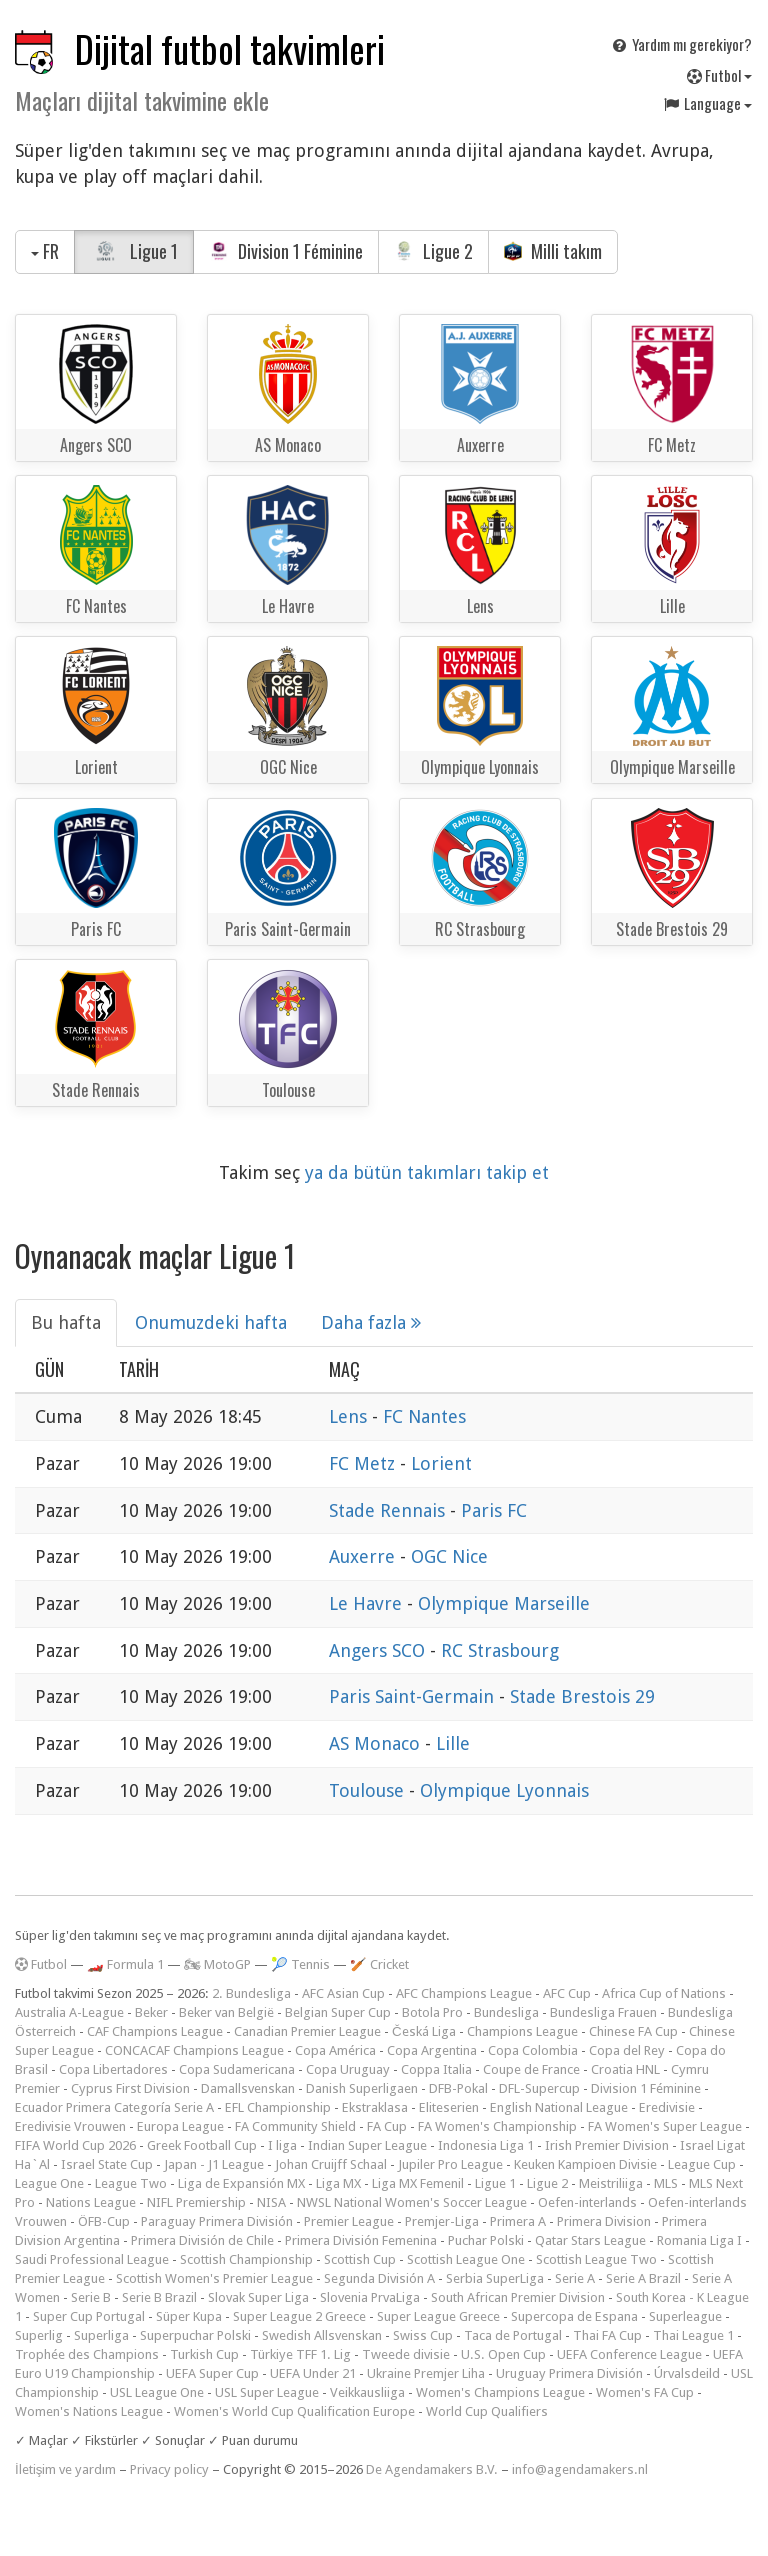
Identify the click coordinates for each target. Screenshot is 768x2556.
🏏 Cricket (379, 1964)
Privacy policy (169, 2469)
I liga (282, 2145)
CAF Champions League (155, 2031)
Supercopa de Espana (574, 2316)
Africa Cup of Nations (664, 1993)
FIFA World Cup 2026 (75, 2145)
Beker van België (226, 2012)
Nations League (91, 2202)
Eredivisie (667, 2107)
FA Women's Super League (665, 2126)
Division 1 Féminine (286, 251)
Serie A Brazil (643, 2278)
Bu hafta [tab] (66, 1322)
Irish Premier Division (607, 2145)
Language (707, 103)
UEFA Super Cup (212, 2373)
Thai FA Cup (607, 2335)
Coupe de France (531, 2069)
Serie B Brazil (159, 2297)
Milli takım (553, 251)
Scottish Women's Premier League (214, 2278)
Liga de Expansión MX (241, 2183)
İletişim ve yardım (65, 2469)
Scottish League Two (596, 2259)
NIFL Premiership (196, 2202)
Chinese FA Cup (633, 2031)
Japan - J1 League (214, 2164)
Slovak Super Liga (258, 2297)
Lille (453, 1743)
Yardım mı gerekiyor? (681, 44)
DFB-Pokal (458, 2088)
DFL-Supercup (539, 2088)
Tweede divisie (406, 2354)
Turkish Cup (204, 2354)
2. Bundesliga (251, 1993)
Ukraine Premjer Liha (426, 2373)
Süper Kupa (189, 2316)
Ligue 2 (433, 251)
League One (49, 2183)
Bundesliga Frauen (603, 2012)
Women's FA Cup (645, 2392)
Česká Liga (424, 2031)
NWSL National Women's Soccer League (412, 2202)
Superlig (39, 2335)
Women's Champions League (500, 2392)
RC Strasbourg (500, 1650)
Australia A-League (69, 2012)
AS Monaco (377, 1743)
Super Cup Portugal (89, 2316)
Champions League (522, 2031)
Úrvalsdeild (687, 2373)
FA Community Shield (295, 2126)
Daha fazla (371, 1322)
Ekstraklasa (375, 2107)
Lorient (441, 1463)
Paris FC (494, 1510)
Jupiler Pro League (450, 2164)
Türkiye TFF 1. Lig (300, 2354)
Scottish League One (466, 2259)
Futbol (719, 75)
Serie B (91, 2297)
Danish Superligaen (362, 2088)
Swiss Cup (423, 2335)
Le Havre (368, 1603)
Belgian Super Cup (338, 2012)
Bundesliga (506, 2012)
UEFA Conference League (629, 2354)
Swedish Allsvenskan (322, 2335)
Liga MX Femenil (418, 2183)
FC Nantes (424, 1416)
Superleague (685, 2316)
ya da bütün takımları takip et (427, 1172)
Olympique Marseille (504, 1603)
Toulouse (369, 1790)
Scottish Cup (360, 2259)
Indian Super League (367, 2145)
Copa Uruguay (348, 2069)
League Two (131, 2183)
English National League (559, 2107)
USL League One (157, 2392)
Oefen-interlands (587, 2202)
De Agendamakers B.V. (432, 2469)
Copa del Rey (627, 2050)
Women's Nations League (89, 2411)
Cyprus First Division (130, 2088)
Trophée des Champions (87, 2354)
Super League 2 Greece (299, 2316)
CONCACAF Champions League (194, 2050)
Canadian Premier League (307, 2031)
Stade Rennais (389, 1510)
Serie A (575, 2278)
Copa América (335, 2050)
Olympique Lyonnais (504, 1790)
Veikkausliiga (367, 2392)
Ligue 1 (134, 251)
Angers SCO (379, 1650)
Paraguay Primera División (217, 2221)
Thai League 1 (693, 2335)
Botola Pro (432, 2012)
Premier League (349, 2221)
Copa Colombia (533, 2050)
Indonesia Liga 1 (486, 2145)
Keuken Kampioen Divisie (585, 2164)
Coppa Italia (436, 2069)
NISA (271, 2202)
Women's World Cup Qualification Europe (294, 2411)
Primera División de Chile (202, 2240)
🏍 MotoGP (217, 1964)
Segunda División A (379, 2278)
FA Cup (387, 2126)
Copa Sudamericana (237, 2069)
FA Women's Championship (497, 2126)
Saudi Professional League (92, 2259)
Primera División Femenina (361, 2240)
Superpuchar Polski (195, 2335)
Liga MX (338, 2183)
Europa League (180, 2126)
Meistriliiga (611, 2183)
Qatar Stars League (590, 2240)
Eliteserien (449, 2107)
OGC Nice (449, 1556)
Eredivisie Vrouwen (70, 2126)
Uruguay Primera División (569, 2373)
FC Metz (364, 1463)
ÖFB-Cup (104, 2221)
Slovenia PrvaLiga (370, 2297)
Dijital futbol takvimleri (230, 48)
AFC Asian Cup (343, 1993)
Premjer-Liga (442, 2221)
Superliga (101, 2335)
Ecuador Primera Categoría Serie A (114, 2107)
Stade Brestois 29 (582, 1696)
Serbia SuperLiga (495, 2278)
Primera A (518, 2221)
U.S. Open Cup (503, 2354)
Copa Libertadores (113, 2069)
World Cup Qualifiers (487, 2411)
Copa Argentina (432, 2050)
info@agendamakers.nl (580, 2469)
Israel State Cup (107, 2164)
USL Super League (267, 2392)
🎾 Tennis (300, 1964)
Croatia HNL (625, 2069)
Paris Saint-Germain (414, 1696)
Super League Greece (438, 2316)
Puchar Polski (486, 2240)
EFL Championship (278, 2107)
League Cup (702, 2164)
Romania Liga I (699, 2240)
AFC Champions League (464, 1993)
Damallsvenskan (248, 2088)
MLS (666, 2183)
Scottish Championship (246, 2259)
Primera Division (604, 2221)
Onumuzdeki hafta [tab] (211, 1322)
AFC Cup (567, 1993)
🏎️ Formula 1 (125, 1964)
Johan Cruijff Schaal (331, 2164)
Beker (151, 2012)
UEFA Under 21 (313, 2373)
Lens (350, 1416)
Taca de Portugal (513, 2335)
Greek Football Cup (202, 2145)
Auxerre (364, 1556)
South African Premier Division (518, 2297)
